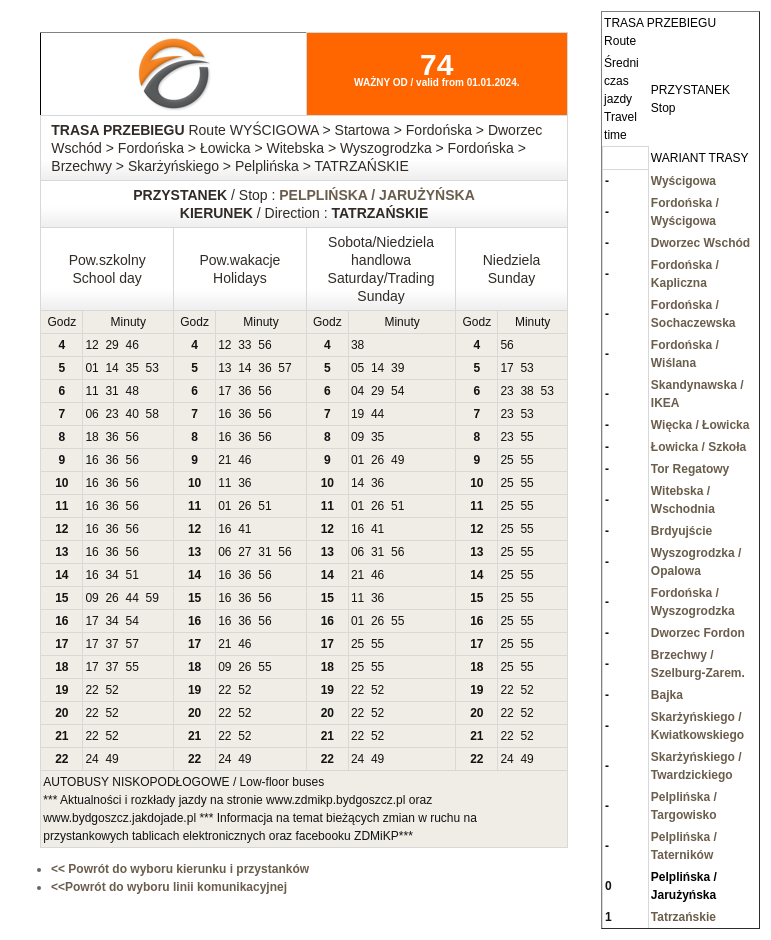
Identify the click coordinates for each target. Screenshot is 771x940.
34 (111, 575)
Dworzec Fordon (698, 633)
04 (357, 391)
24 (91, 759)
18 (91, 437)
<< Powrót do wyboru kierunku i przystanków (180, 869)
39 (397, 368)
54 (397, 391)
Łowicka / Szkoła (698, 447)
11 (91, 391)
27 (244, 552)
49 (397, 460)
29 (111, 345)
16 (224, 414)
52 (111, 690)
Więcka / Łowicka (700, 425)
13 (224, 368)
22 (91, 690)
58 (152, 414)
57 (284, 368)
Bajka (667, 695)
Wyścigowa (683, 181)
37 (111, 644)
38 (357, 345)
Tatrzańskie (683, 917)
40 (131, 414)
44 (377, 414)
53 (152, 368)
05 (357, 368)
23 (506, 391)
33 (244, 345)
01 (91, 368)
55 (526, 437)
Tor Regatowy (690, 469)
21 (224, 460)
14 (111, 368)
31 (111, 391)
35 (131, 368)
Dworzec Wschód (700, 243)
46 (131, 345)
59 (152, 598)
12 (91, 345)
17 (506, 368)
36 (264, 368)
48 (131, 391)
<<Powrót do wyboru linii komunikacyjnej (169, 887)
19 (357, 414)
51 (264, 506)
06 (91, 414)
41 (244, 529)
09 (357, 437)
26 (377, 460)
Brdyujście (681, 531)
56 (264, 345)
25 (506, 460)
